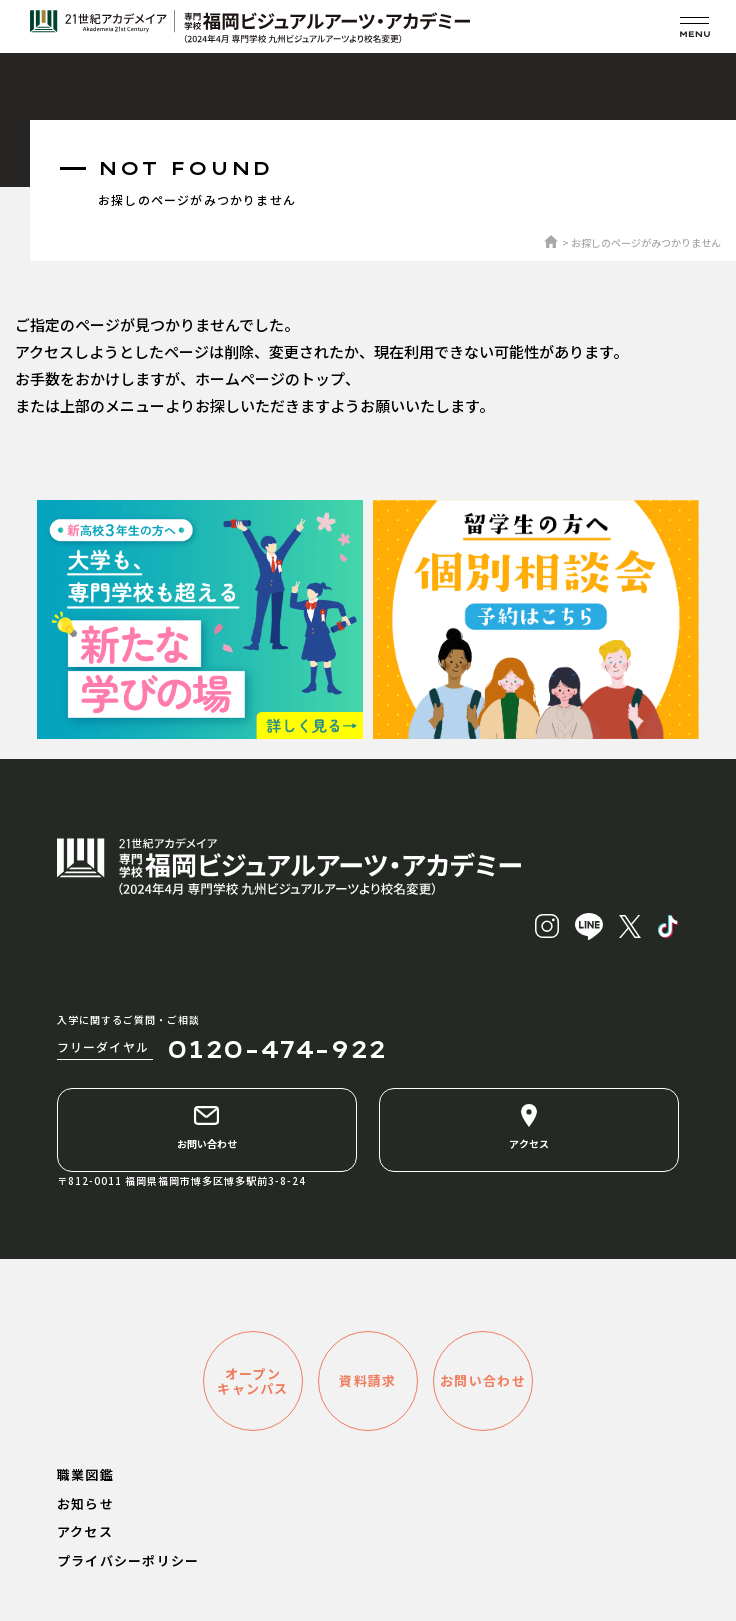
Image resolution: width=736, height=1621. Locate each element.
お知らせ (85, 1503)
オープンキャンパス (253, 1381)
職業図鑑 (85, 1474)
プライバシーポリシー (128, 1560)
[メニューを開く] (694, 26)
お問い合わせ (207, 1127)
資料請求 (367, 1380)
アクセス (529, 1127)
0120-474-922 (276, 1049)
